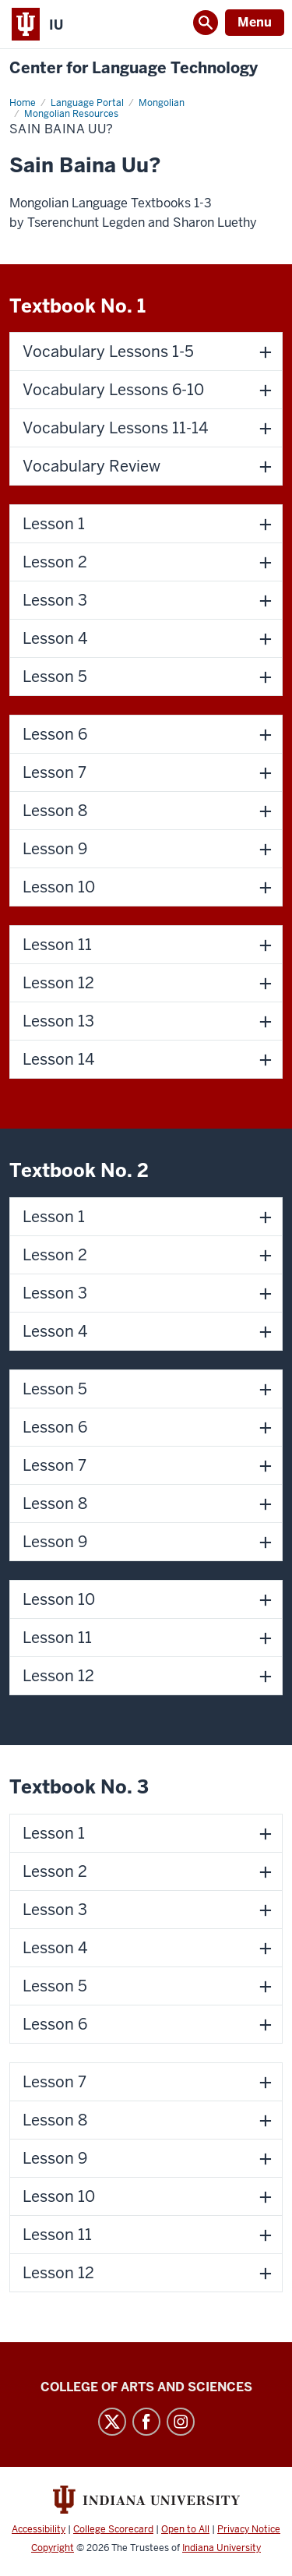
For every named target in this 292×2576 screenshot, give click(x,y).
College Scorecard (113, 2529)
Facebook (146, 2422)
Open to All (185, 2529)
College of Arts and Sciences (146, 2387)
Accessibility (38, 2529)
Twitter (112, 2422)
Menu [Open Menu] (254, 22)
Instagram (181, 2422)
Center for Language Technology (133, 68)
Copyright (52, 2548)
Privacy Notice (248, 2529)
